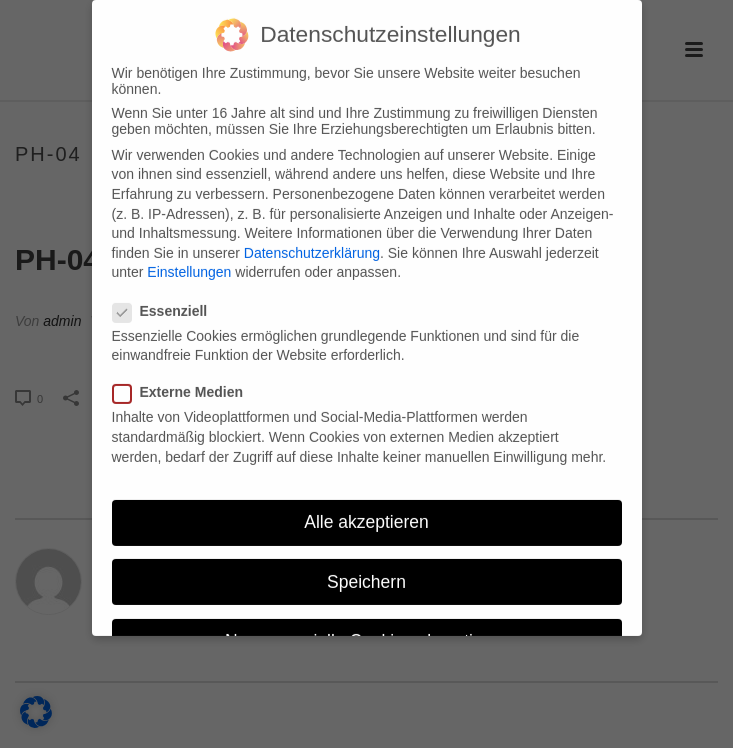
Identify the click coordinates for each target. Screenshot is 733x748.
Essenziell (166, 295)
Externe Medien (184, 377)
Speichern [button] (366, 566)
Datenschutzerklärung (312, 237)
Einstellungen (189, 257)
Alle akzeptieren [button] (366, 507)
